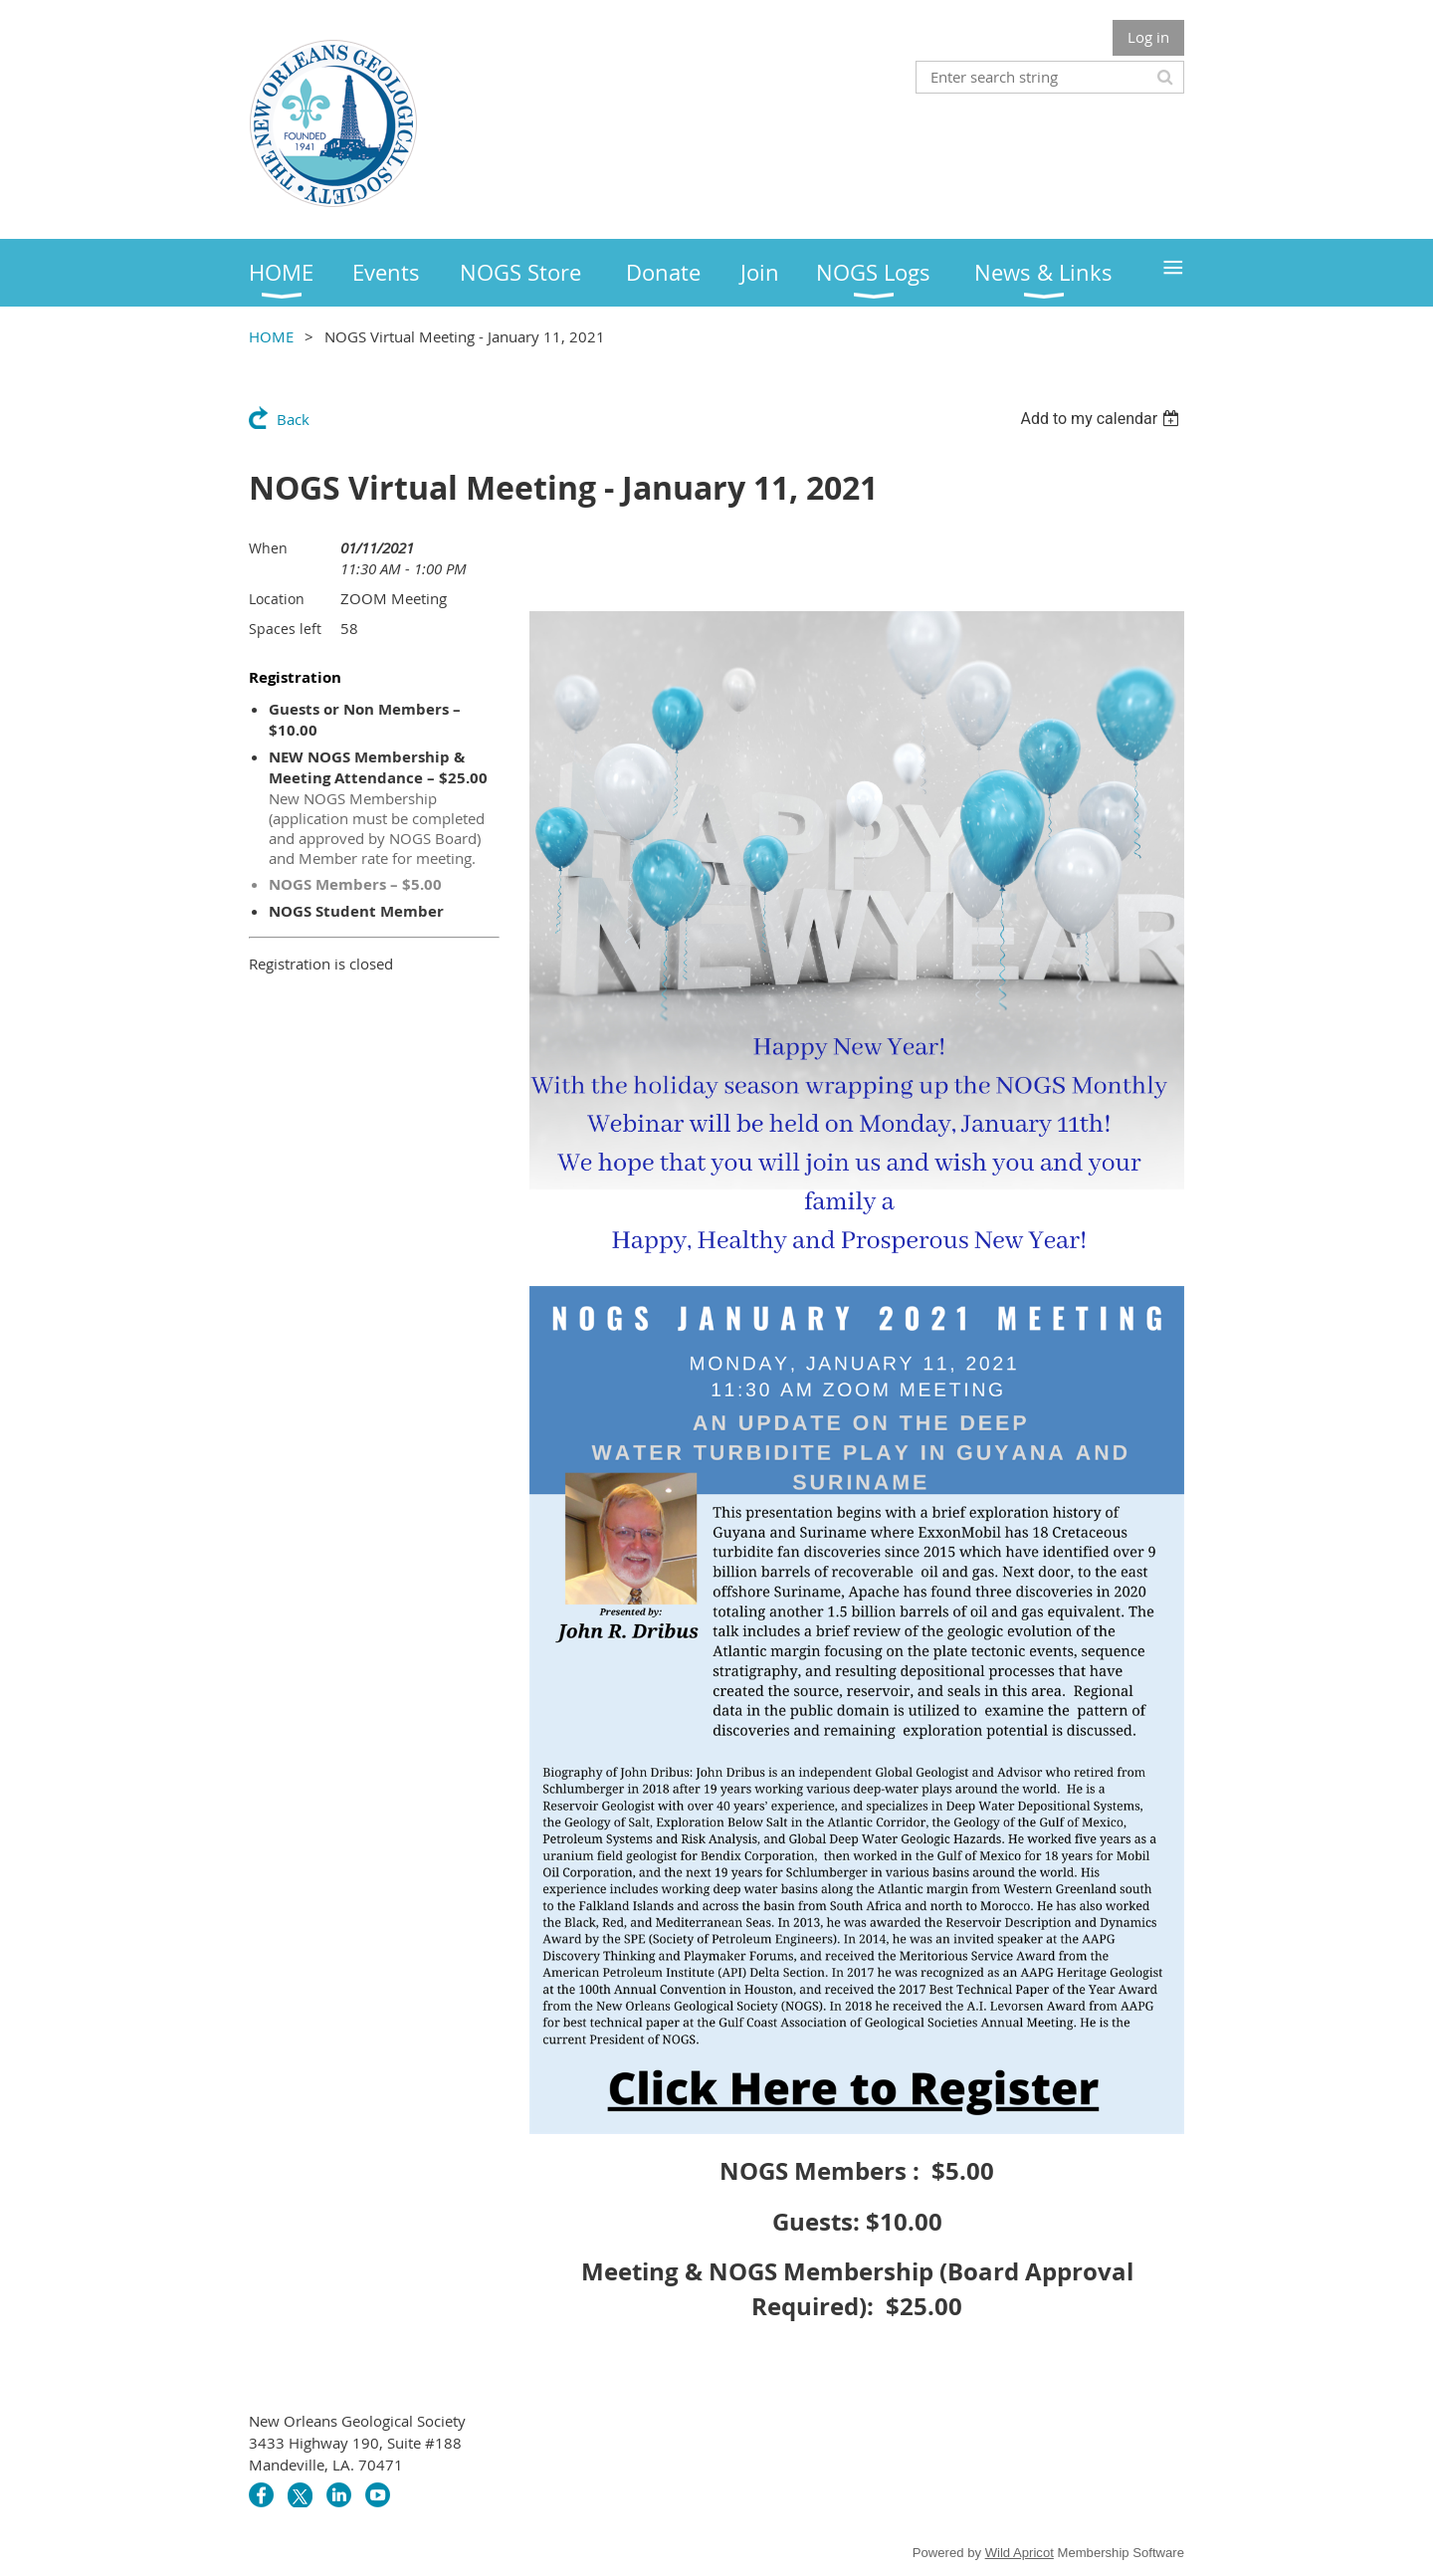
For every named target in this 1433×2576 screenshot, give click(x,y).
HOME (271, 336)
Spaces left (285, 628)
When (268, 547)
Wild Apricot (1019, 2552)
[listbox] (1102, 418)
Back (293, 419)
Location (277, 598)
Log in (1148, 37)
